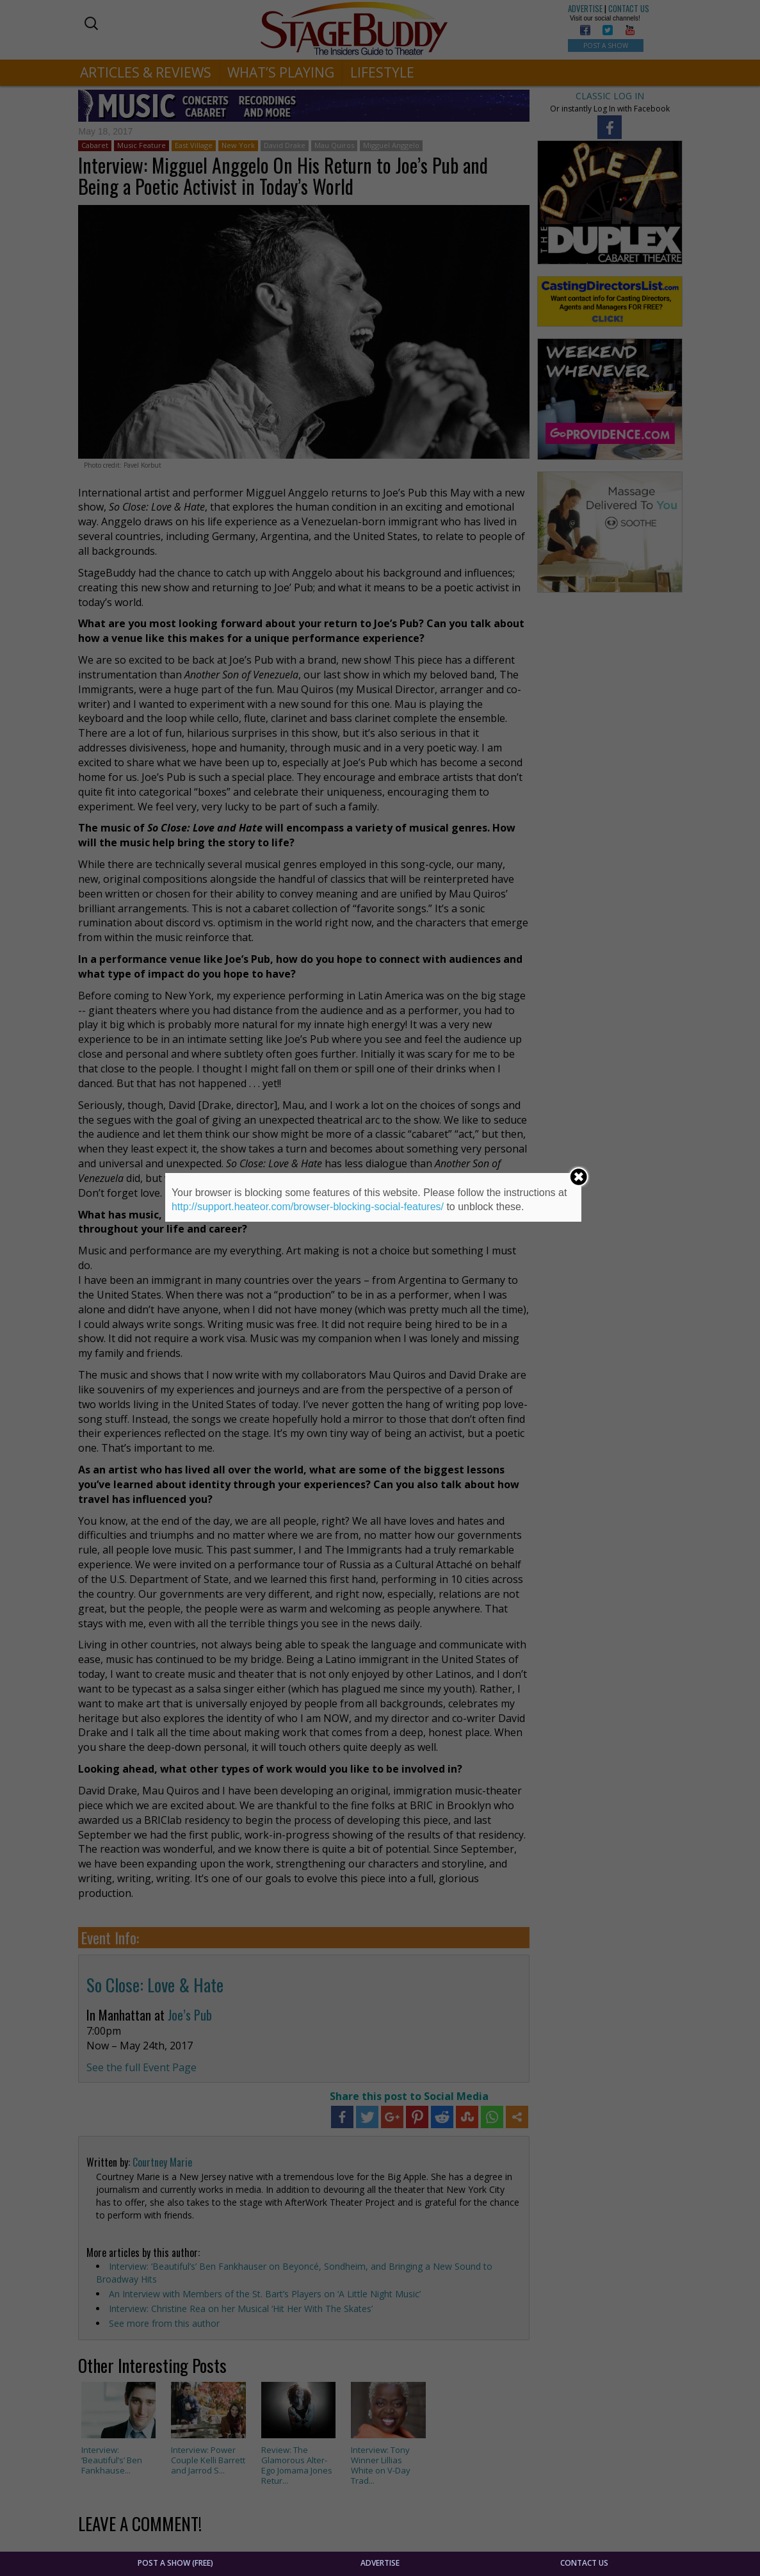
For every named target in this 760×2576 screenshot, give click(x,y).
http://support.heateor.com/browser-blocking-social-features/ (308, 1206)
